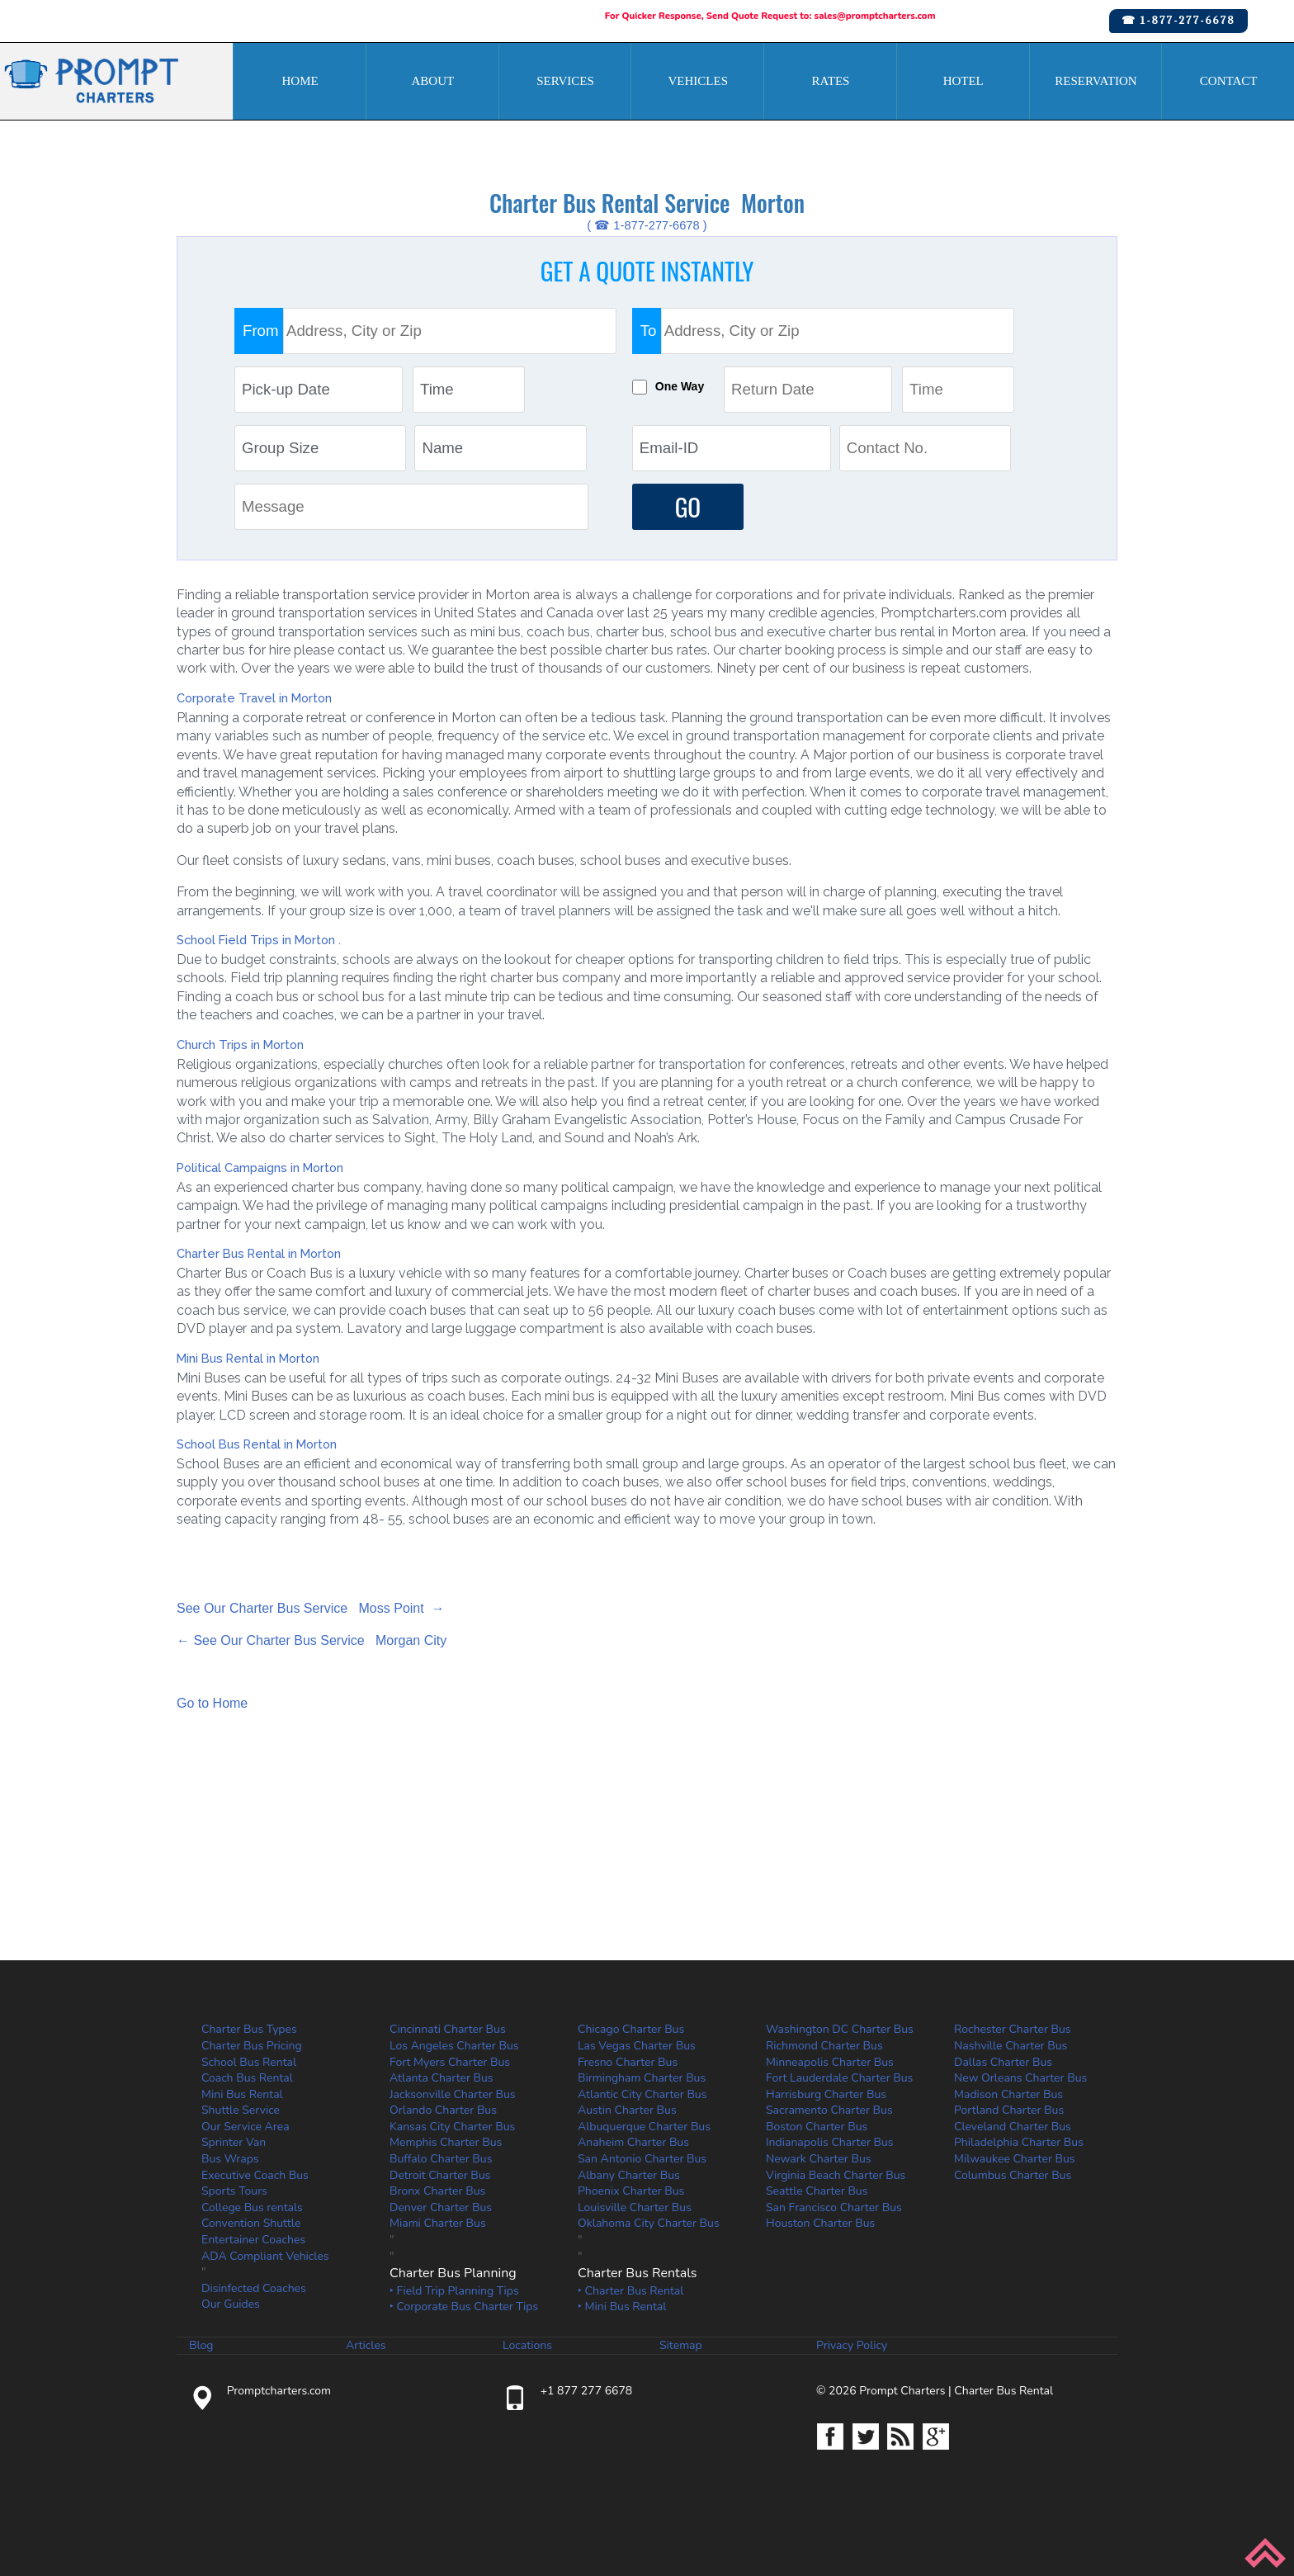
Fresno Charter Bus (628, 2062)
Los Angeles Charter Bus (454, 2046)
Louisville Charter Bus (635, 2207)
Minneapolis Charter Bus (830, 2062)
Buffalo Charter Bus (441, 2159)
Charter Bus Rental (1003, 2391)
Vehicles (698, 80)
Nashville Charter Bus (1010, 2046)
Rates (831, 80)
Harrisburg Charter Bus (826, 2094)
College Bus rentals (252, 2207)
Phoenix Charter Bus (631, 2191)
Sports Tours (234, 2191)
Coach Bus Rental (247, 2078)
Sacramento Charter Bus (829, 2110)
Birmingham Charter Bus (642, 2078)
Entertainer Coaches (253, 2240)
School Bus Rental (248, 2062)
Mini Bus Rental (242, 2094)
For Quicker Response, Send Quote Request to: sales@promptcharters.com (770, 16)
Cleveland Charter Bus (1012, 2126)
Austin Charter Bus (627, 2110)
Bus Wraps (230, 2159)
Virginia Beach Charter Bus (835, 2175)
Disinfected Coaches (253, 2288)
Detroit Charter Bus (440, 2175)
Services (565, 80)
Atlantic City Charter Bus (642, 2094)
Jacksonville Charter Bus (453, 2094)
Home (300, 80)
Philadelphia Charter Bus (1019, 2143)
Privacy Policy (851, 2346)
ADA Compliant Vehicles (265, 2256)
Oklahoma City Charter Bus (649, 2224)
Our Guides (230, 2305)
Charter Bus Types (249, 2029)
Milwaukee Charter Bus (1014, 2159)
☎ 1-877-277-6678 (1178, 20)
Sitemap (680, 2346)
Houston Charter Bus (820, 2224)
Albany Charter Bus (629, 2175)
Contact (1229, 80)
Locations (527, 2346)
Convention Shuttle (250, 2224)
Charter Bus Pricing (251, 2046)
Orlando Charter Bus (443, 2110)
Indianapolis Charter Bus (830, 2143)
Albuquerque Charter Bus (644, 2126)
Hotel (963, 80)
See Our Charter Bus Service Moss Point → (311, 1608)
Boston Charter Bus (816, 2126)
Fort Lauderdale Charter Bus (839, 2078)
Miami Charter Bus (438, 2224)
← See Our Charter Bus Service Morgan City (311, 1640)
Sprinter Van (233, 2143)
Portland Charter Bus (1009, 2110)
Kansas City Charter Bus (452, 2126)
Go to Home (212, 1704)
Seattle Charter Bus (816, 2191)
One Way (680, 386)
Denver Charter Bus (441, 2207)
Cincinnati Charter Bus (448, 2029)
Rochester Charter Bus (1012, 2029)
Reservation (1095, 80)
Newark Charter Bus (818, 2159)
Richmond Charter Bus (824, 2046)
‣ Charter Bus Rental (630, 2291)
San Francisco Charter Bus (834, 2207)
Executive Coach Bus (255, 2175)
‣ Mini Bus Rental (622, 2306)
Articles (366, 2346)
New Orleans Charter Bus (1020, 2078)
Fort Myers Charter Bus (450, 2062)
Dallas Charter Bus (1003, 2062)
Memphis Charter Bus (446, 2143)
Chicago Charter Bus (631, 2029)
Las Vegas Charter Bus (637, 2046)
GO (688, 506)
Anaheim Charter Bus (633, 2143)
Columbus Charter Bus (1012, 2175)
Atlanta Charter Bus (442, 2078)
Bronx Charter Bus (437, 2191)
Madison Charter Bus (1008, 2094)
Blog (201, 2346)
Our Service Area (245, 2126)
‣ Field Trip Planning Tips (454, 2291)
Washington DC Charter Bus (840, 2029)
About (432, 80)
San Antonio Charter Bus (642, 2159)
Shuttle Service (240, 2110)
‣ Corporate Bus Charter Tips (464, 2306)
